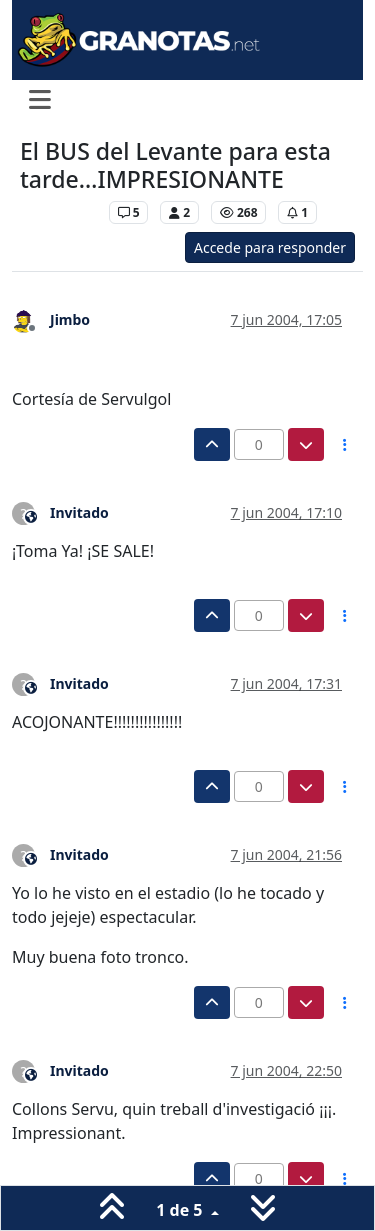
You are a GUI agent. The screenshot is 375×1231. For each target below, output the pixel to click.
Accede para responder (270, 247)
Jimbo (70, 319)
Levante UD (59, 212)
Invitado (79, 512)
